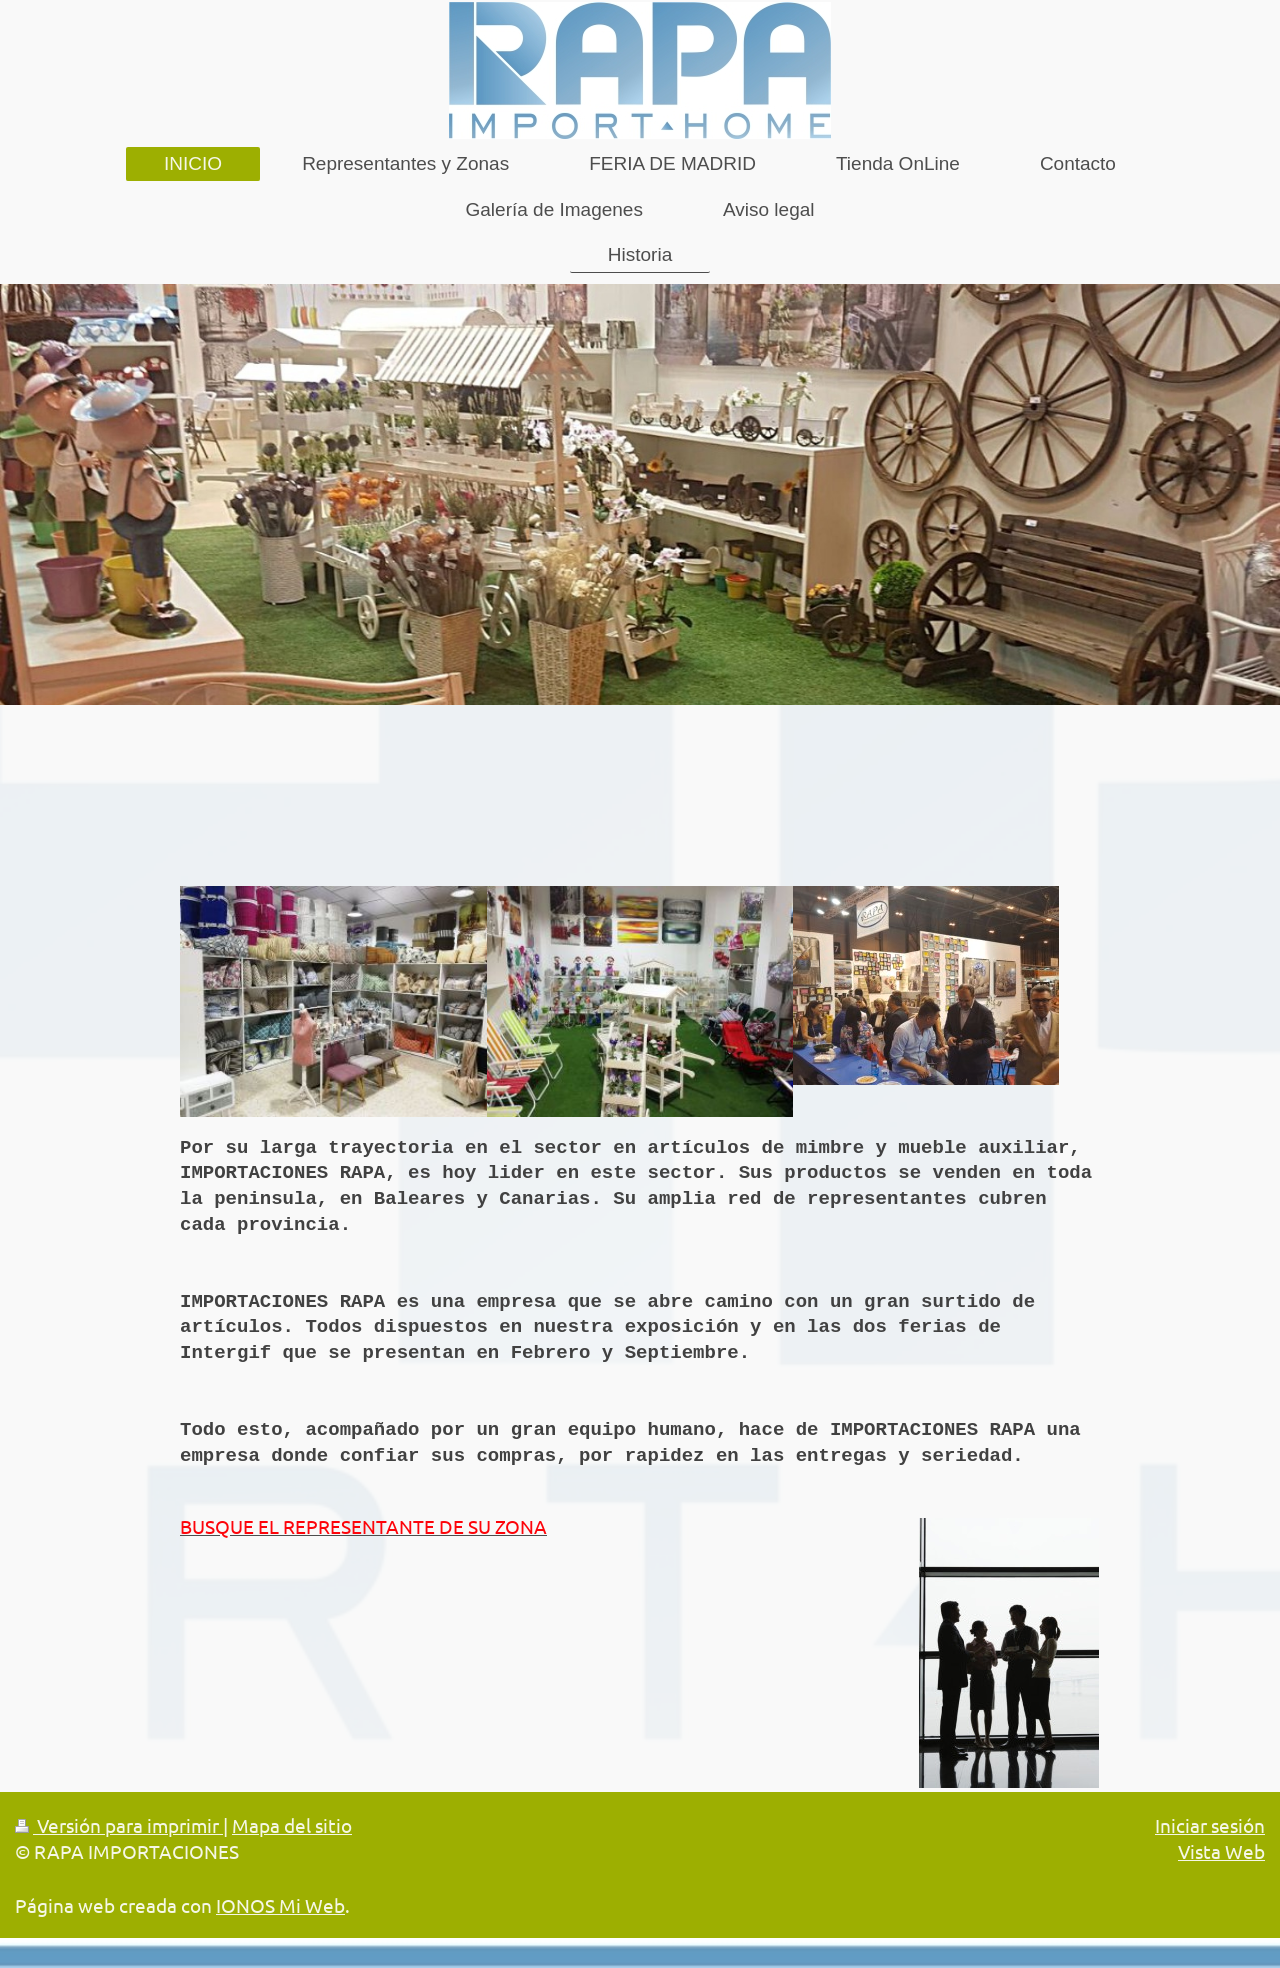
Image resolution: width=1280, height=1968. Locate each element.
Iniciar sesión (1210, 1825)
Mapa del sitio (292, 1825)
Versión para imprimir (119, 1825)
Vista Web (1221, 1851)
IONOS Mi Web (280, 1905)
